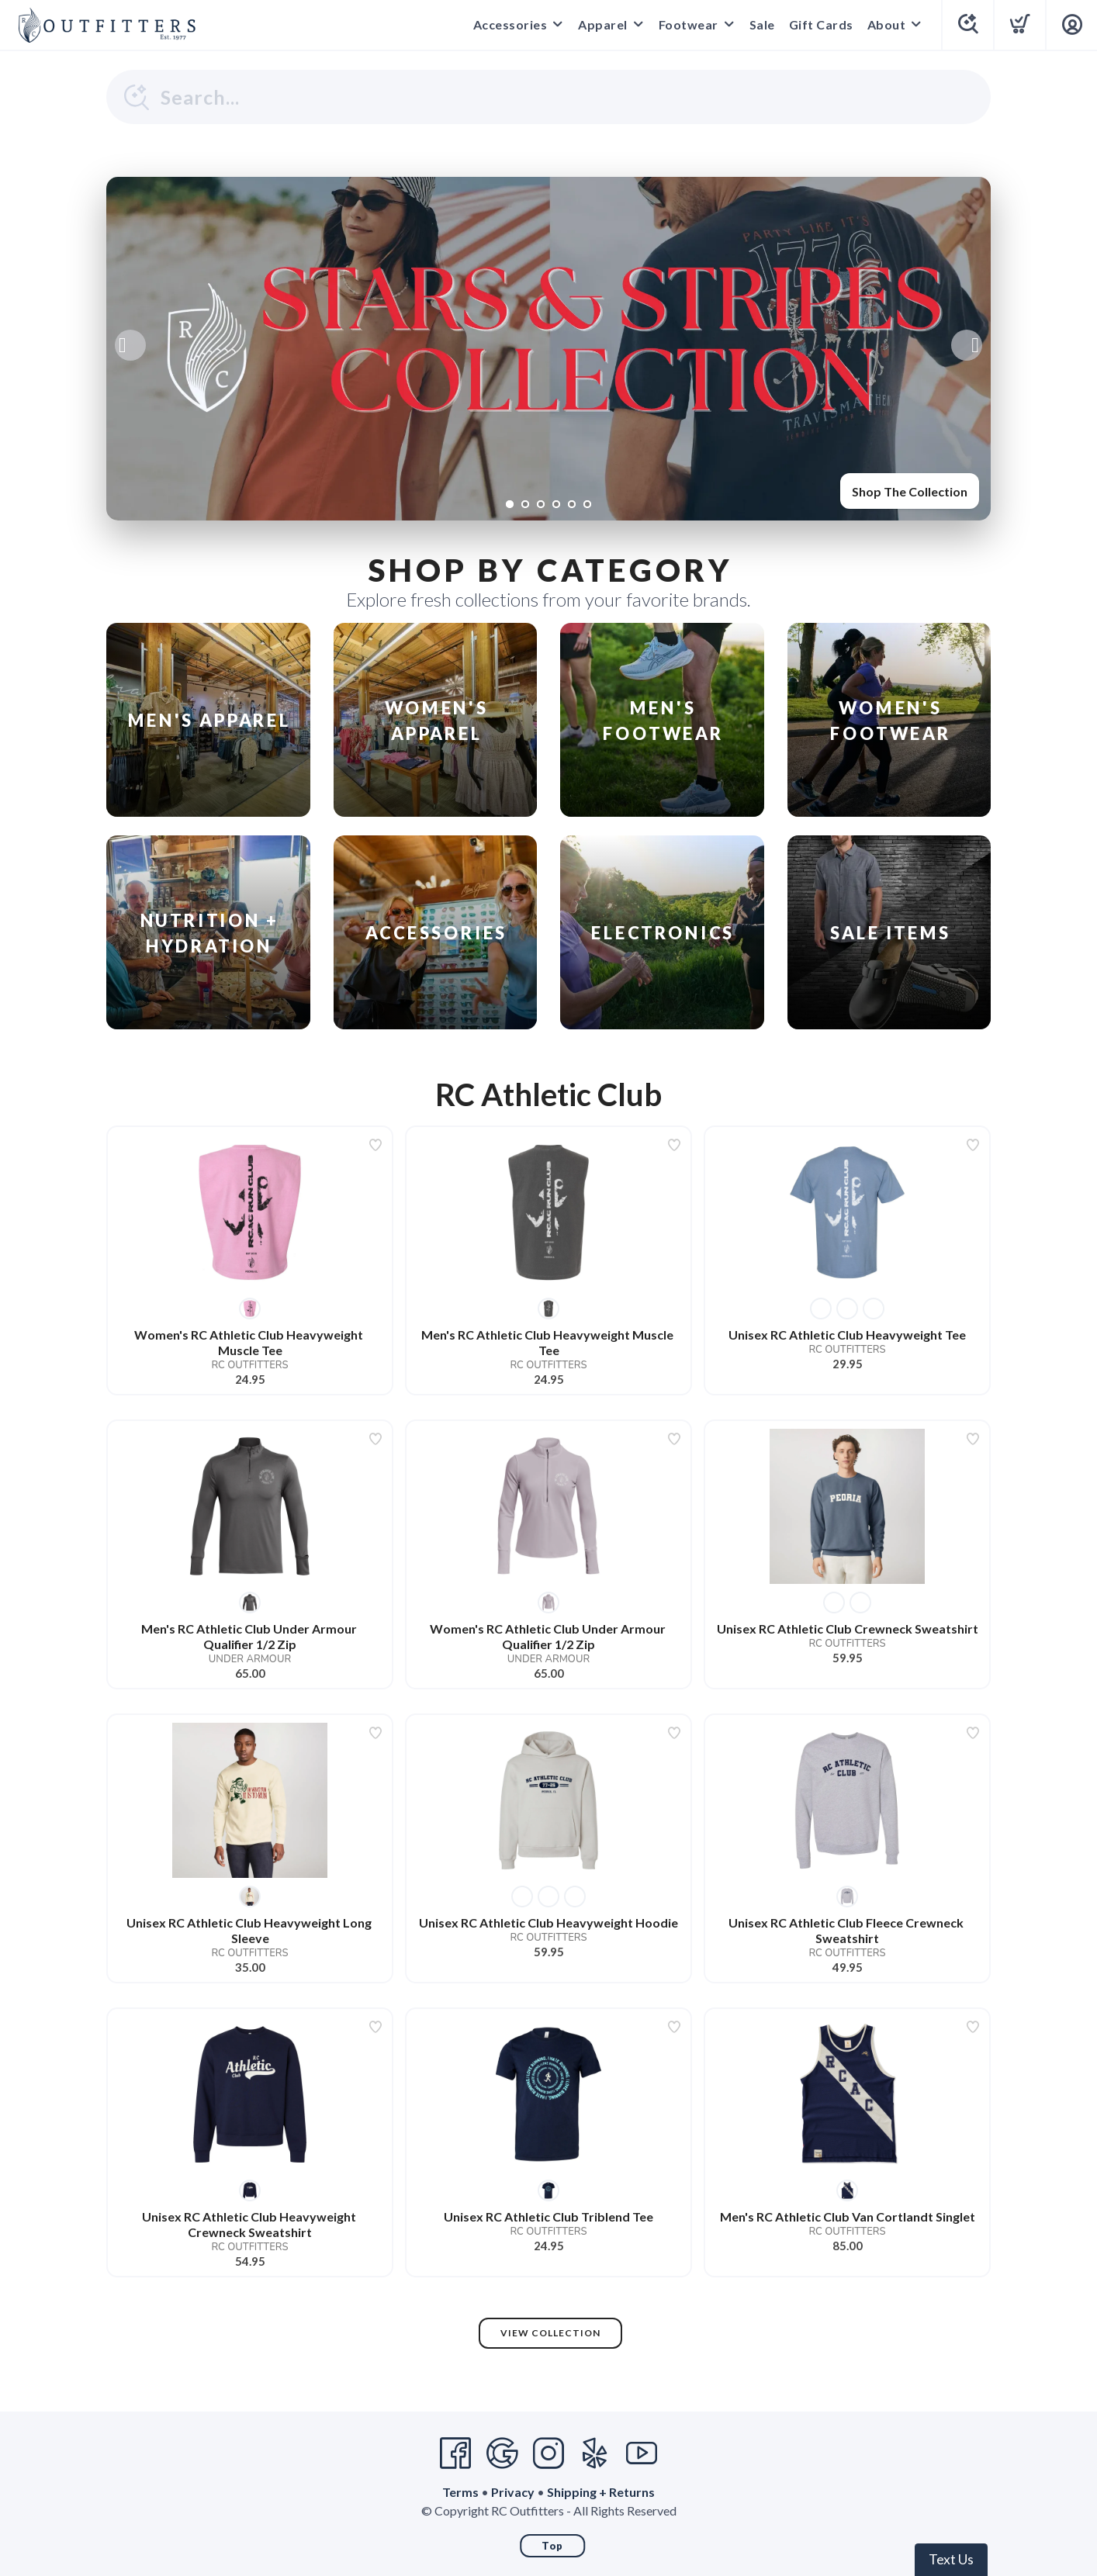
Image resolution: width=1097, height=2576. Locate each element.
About (886, 24)
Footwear (688, 24)
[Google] (502, 2453)
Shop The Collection (909, 491)
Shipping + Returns (601, 2491)
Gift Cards (821, 24)
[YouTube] (641, 2453)
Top (552, 2546)
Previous (130, 345)
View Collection (550, 2333)
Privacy (513, 2491)
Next (966, 345)
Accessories (510, 24)
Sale (762, 24)
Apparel (603, 24)
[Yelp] (595, 2453)
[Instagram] (548, 2453)
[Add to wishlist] (375, 1144)
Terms (460, 2491)
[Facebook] (455, 2453)
